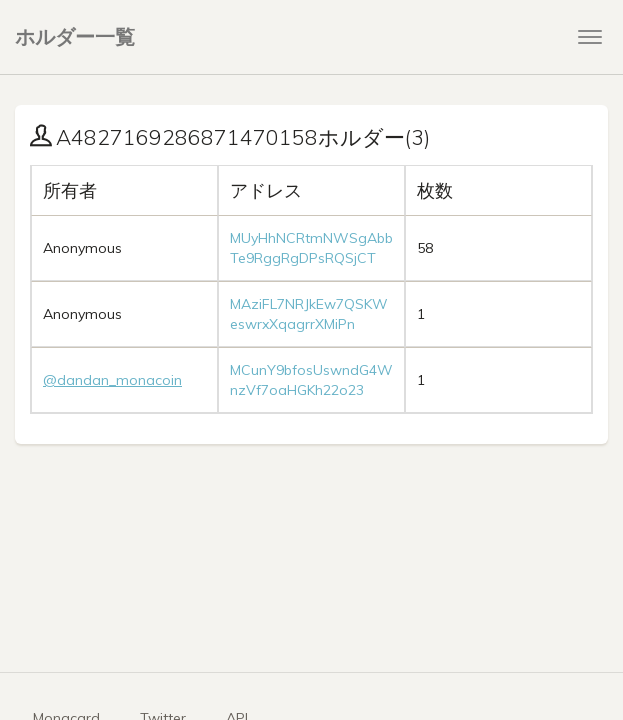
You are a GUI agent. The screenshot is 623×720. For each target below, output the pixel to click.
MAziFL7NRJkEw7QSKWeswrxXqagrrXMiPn (309, 314)
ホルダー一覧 (75, 36)
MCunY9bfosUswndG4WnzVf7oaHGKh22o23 (311, 380)
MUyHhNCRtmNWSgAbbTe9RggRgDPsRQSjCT (311, 248)
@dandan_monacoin (112, 380)
